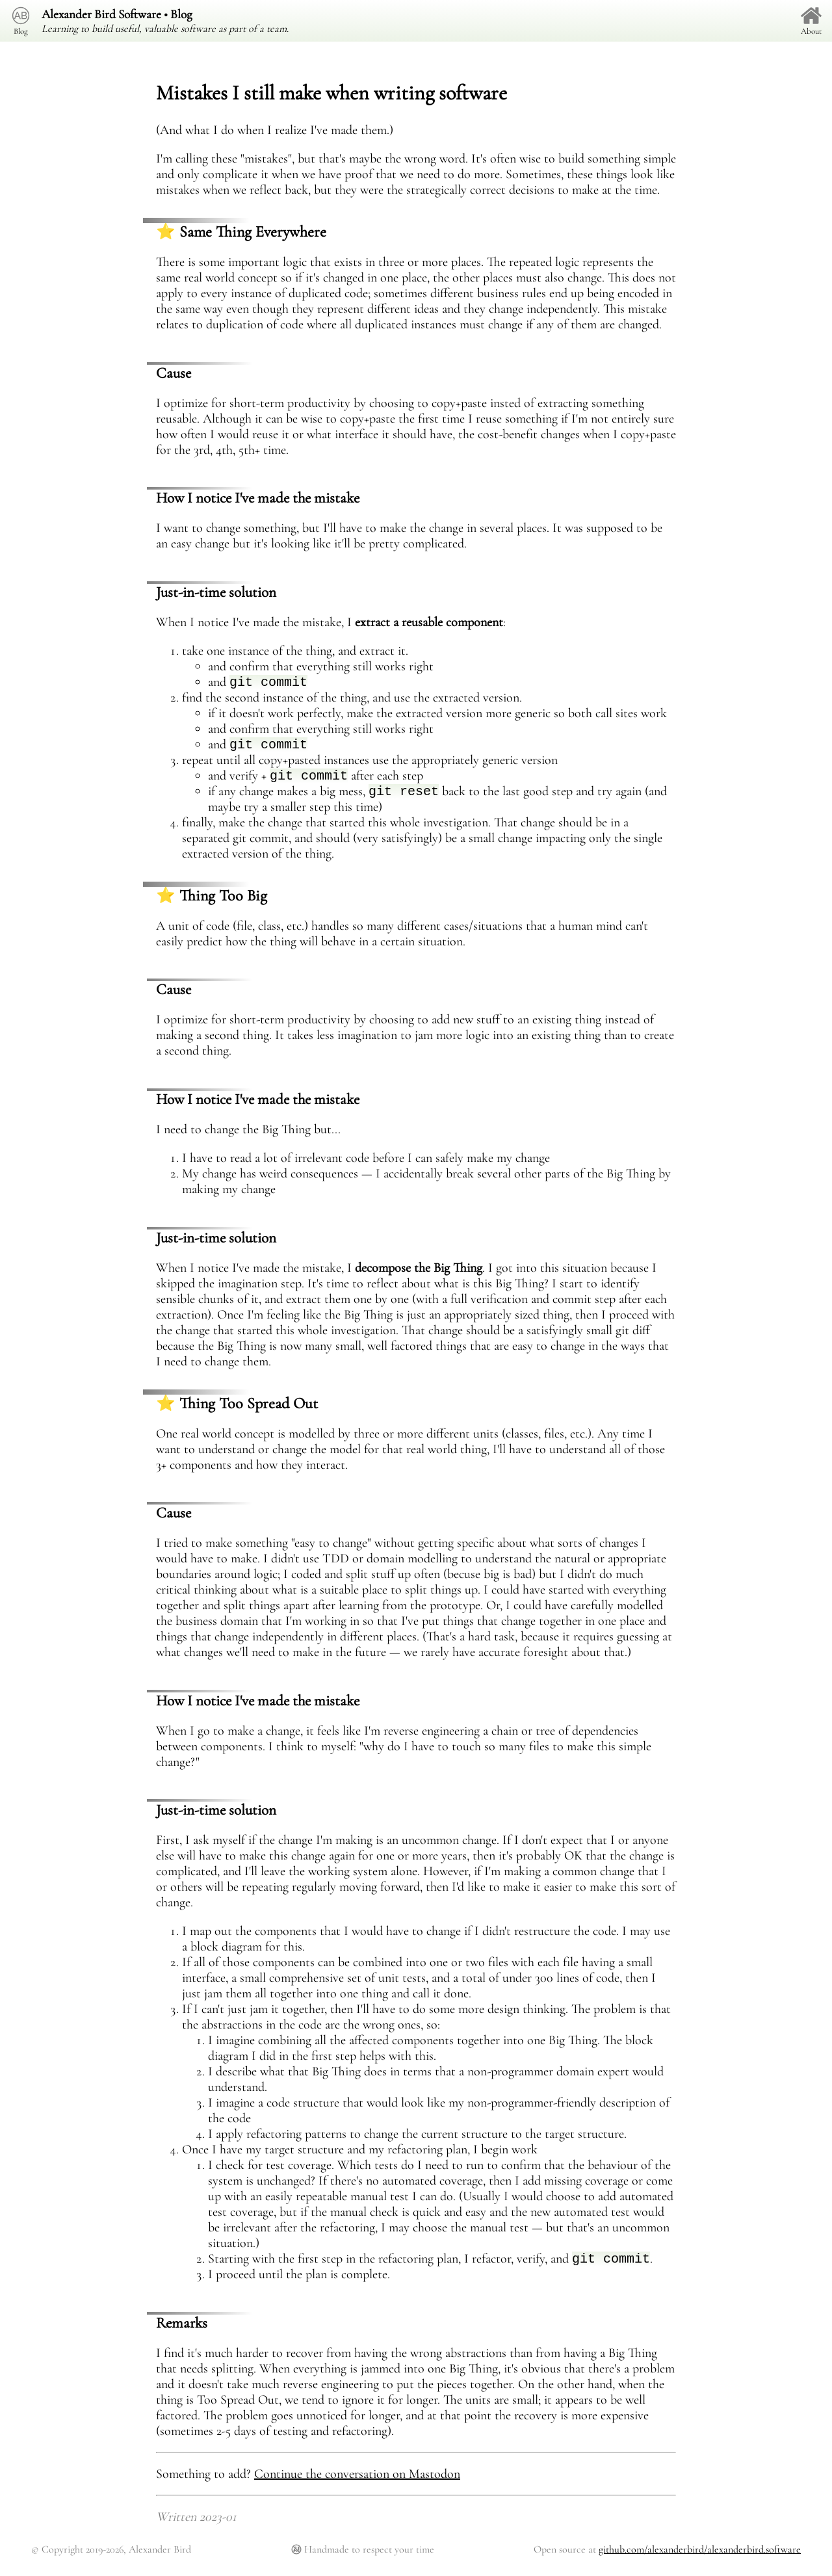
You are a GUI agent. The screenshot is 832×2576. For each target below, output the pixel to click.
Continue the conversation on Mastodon (357, 2483)
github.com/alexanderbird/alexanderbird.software (700, 2559)
